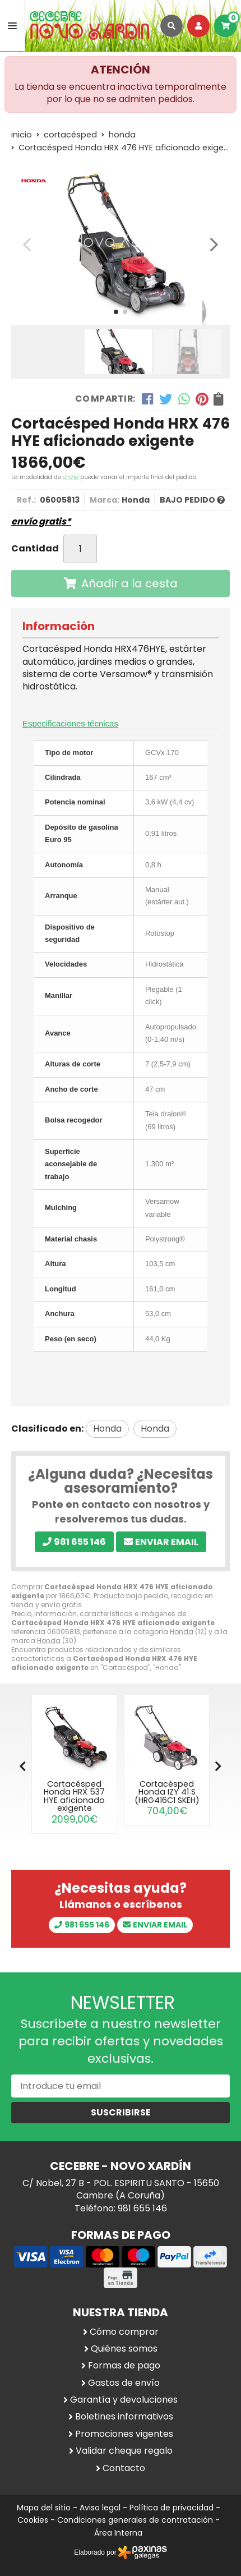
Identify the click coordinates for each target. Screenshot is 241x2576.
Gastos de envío (124, 2383)
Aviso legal (100, 2507)
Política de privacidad (171, 2507)
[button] (116, 312)
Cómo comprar (124, 2332)
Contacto (124, 2468)
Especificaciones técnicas (70, 723)
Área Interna (118, 2532)
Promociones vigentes (124, 2434)
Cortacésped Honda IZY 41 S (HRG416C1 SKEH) (167, 1792)
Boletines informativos (124, 2417)
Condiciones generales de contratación (135, 2520)
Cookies (32, 2520)
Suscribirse (121, 2112)
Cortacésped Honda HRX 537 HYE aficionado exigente (74, 1796)
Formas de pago (124, 2365)
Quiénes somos (124, 2349)
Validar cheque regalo (124, 2451)
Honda (181, 1631)
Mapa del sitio (44, 2507)
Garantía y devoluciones (124, 2400)
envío (70, 477)
